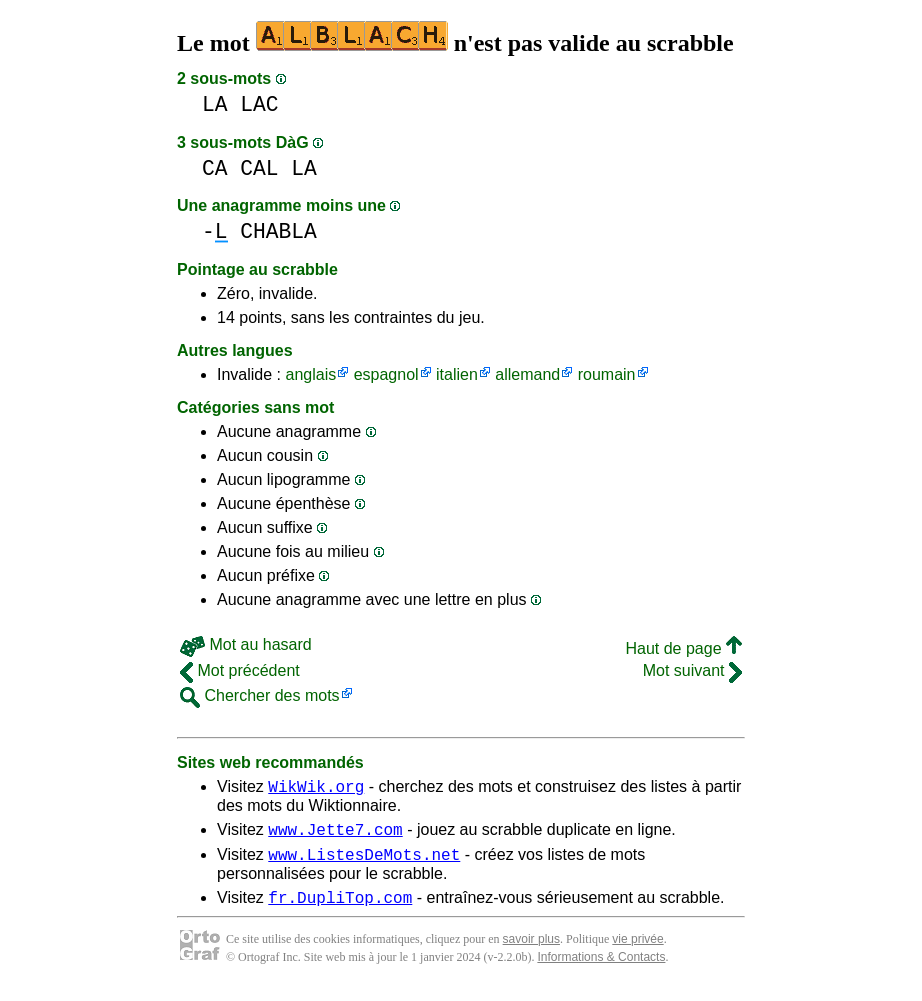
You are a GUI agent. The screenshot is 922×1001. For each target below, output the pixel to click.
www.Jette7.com (335, 835)
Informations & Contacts (601, 969)
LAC (259, 104)
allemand (527, 374)
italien (457, 374)
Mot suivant (692, 670)
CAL (259, 168)
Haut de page (683, 648)
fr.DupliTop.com (340, 909)
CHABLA (278, 231)
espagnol (386, 374)
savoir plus (531, 951)
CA (215, 168)
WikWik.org (316, 789)
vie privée (637, 951)
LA (215, 104)
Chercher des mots (260, 695)
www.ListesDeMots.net (364, 863)
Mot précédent (240, 670)
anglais (310, 374)
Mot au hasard (246, 644)
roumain (607, 374)
